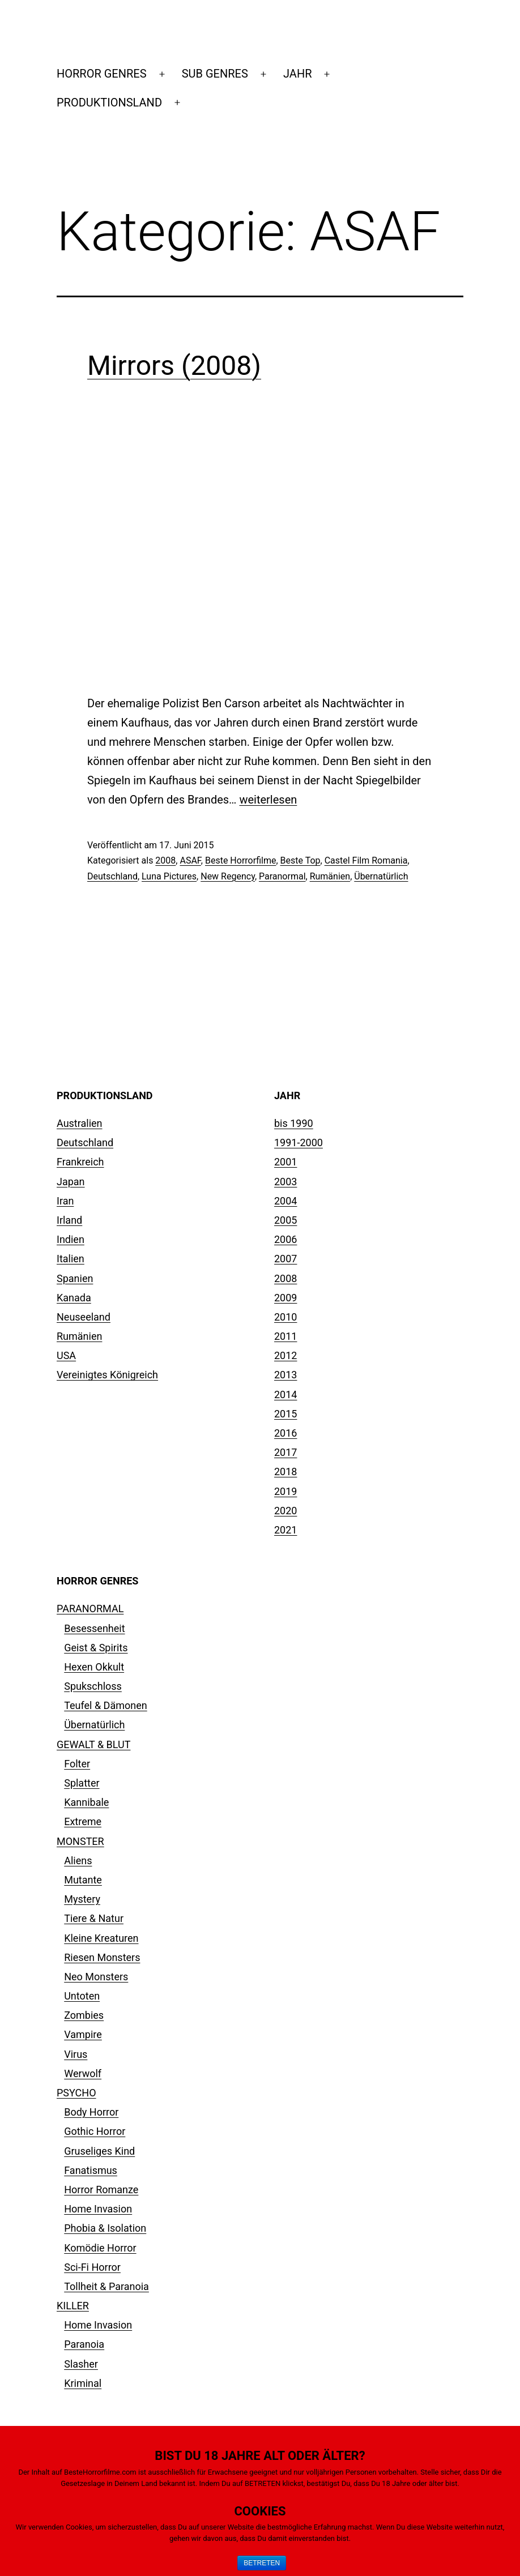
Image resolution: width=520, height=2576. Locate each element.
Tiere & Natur (93, 1918)
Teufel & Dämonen (105, 1705)
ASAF (190, 860)
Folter (77, 1764)
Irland (69, 1220)
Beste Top (300, 860)
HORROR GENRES (102, 73)
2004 (285, 1201)
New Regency (228, 876)
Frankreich (80, 1162)
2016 (285, 1433)
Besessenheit (94, 1628)
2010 (285, 1317)
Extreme (82, 1821)
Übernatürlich (381, 876)
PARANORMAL (90, 1608)
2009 (285, 1298)
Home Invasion (98, 2209)
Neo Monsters (96, 1977)
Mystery (82, 1899)
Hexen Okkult (94, 1667)
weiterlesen (268, 799)
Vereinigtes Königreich (107, 1375)
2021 (285, 1530)
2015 (285, 1414)
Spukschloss (93, 1686)
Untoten (82, 1996)
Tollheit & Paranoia (106, 2286)
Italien (70, 1258)
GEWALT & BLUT (93, 1744)
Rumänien (330, 876)
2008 (165, 860)
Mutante (83, 1880)
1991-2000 (298, 1142)
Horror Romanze (101, 2189)
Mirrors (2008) (174, 365)
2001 (285, 1162)
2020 (285, 1510)
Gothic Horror (94, 2131)
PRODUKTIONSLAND (109, 102)
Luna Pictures (169, 876)
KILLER (73, 2306)
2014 (285, 1394)
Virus (75, 2054)
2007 (285, 1258)
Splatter (81, 1783)
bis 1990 (293, 1123)
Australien (80, 1123)
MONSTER (80, 1841)
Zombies (84, 2015)
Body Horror (91, 2112)
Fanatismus (90, 2170)
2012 (285, 1355)
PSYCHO (76, 2093)
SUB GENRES (215, 73)
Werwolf (82, 2073)
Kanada (74, 1298)
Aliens (78, 1860)
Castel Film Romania (366, 860)
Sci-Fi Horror (92, 2267)
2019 (285, 1491)
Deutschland (112, 876)
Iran (65, 1201)
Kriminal (82, 2383)
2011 (285, 1336)
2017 (285, 1452)
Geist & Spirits (95, 1648)
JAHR (297, 73)
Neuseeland (83, 1317)
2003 (285, 1181)
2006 (285, 1239)
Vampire (83, 2034)
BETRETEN (262, 2563)
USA (66, 1355)
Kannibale (86, 1802)
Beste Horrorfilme (240, 860)
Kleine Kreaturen (101, 1938)
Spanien (75, 1278)
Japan (71, 1181)
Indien (70, 1239)
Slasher (81, 2364)
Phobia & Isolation (105, 2228)
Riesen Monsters (102, 1957)
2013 (285, 1375)
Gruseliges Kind (99, 2151)
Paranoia (84, 2344)
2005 (285, 1220)
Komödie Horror (100, 2248)
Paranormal (282, 876)
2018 (285, 1471)
